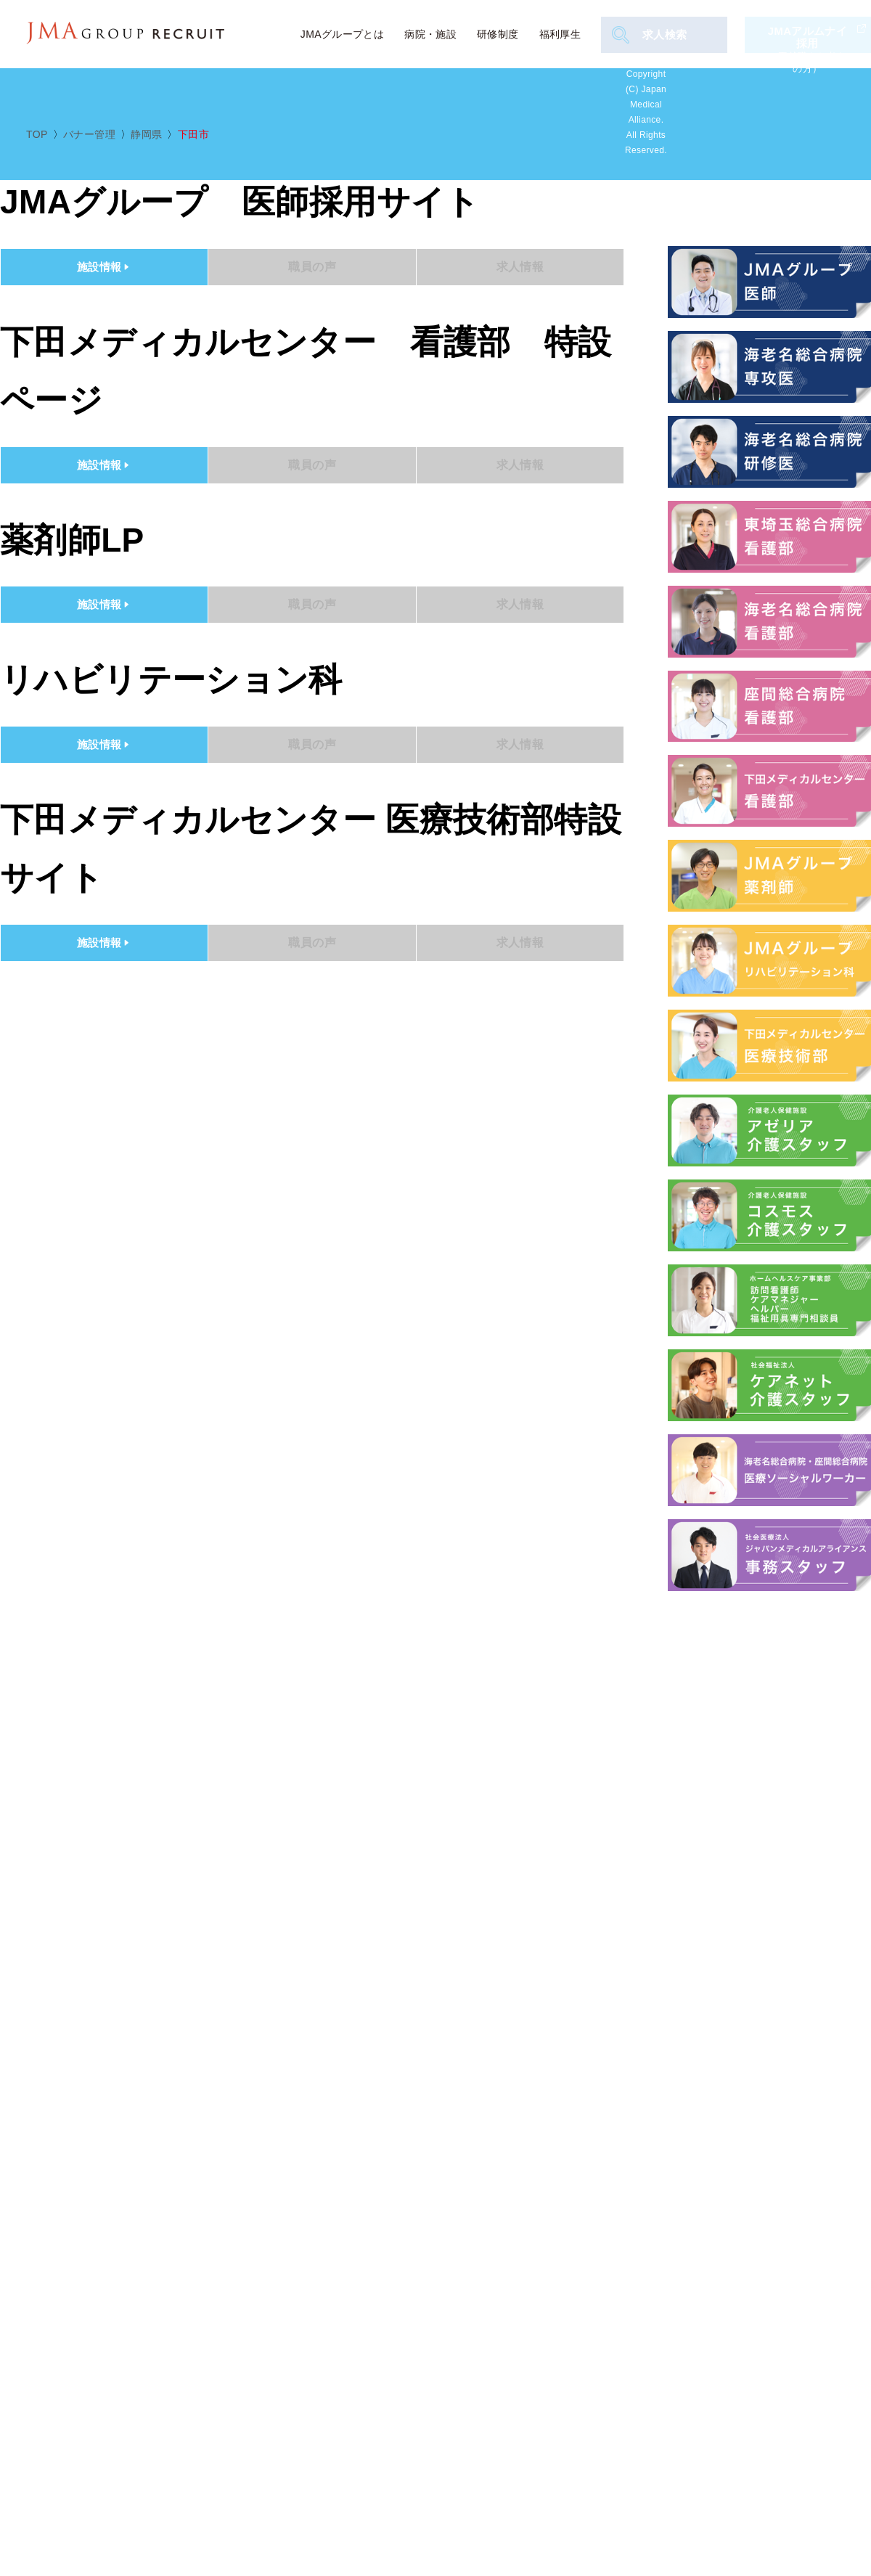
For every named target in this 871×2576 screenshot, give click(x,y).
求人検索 (652, 35)
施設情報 (104, 267)
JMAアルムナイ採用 (809, 34)
